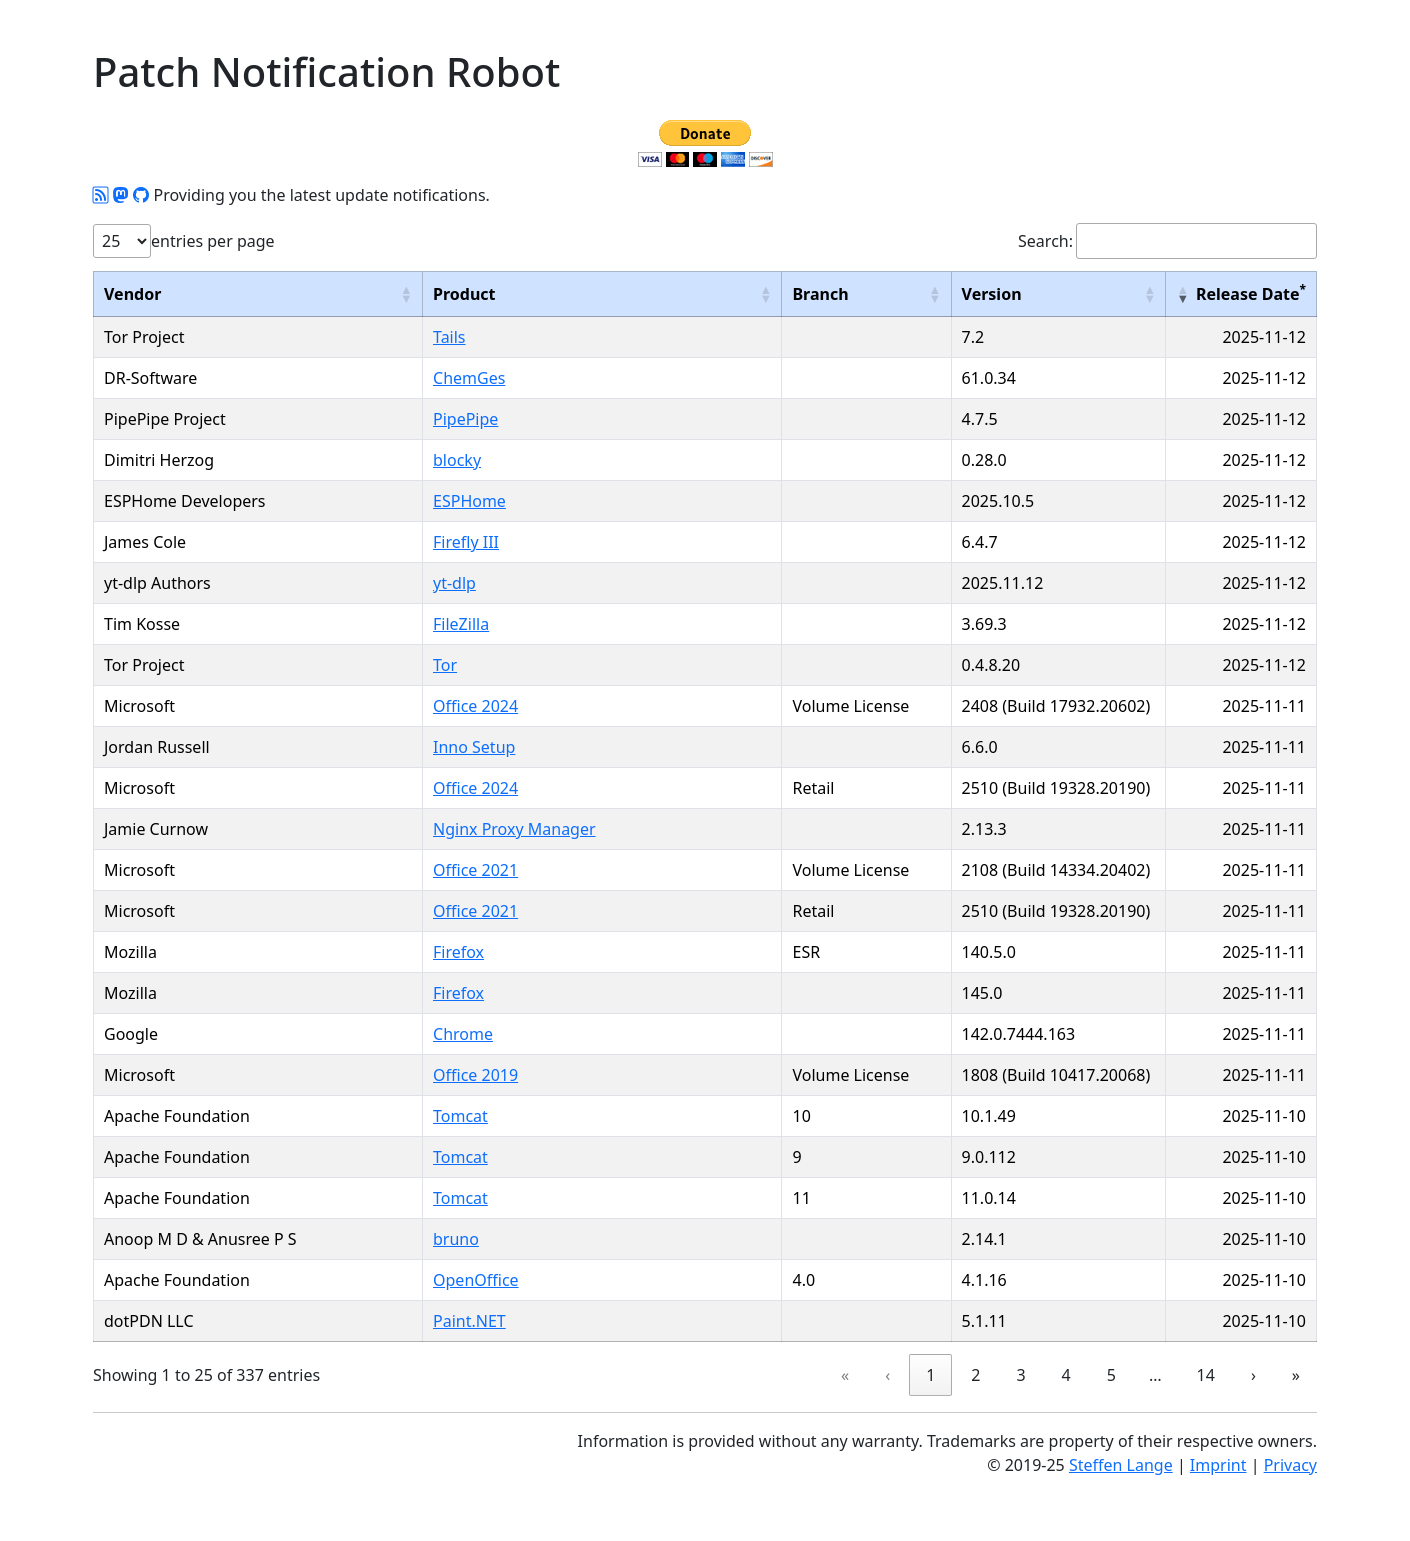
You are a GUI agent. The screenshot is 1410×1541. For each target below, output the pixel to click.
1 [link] (930, 1375)
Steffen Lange (1121, 1465)
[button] (406, 294)
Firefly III (466, 542)
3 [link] (1020, 1375)
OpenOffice (476, 1280)
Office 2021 (475, 870)
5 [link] (1111, 1375)
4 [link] (1066, 1375)
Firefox (458, 952)
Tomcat (460, 1116)
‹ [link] (887, 1375)
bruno (456, 1239)
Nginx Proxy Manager (514, 829)
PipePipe (465, 419)
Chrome (463, 1034)
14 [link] (1206, 1375)
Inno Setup (474, 747)
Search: (1045, 241)
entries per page (213, 241)
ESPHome (469, 501)
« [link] (845, 1375)
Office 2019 (475, 1075)
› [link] (1253, 1375)
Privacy (1290, 1465)
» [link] (1296, 1375)
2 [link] (975, 1375)
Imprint (1218, 1465)
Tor (445, 665)
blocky (457, 460)
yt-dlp (454, 583)
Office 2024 (475, 706)
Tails (449, 337)
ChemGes (469, 378)
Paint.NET (469, 1321)
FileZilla (461, 624)
